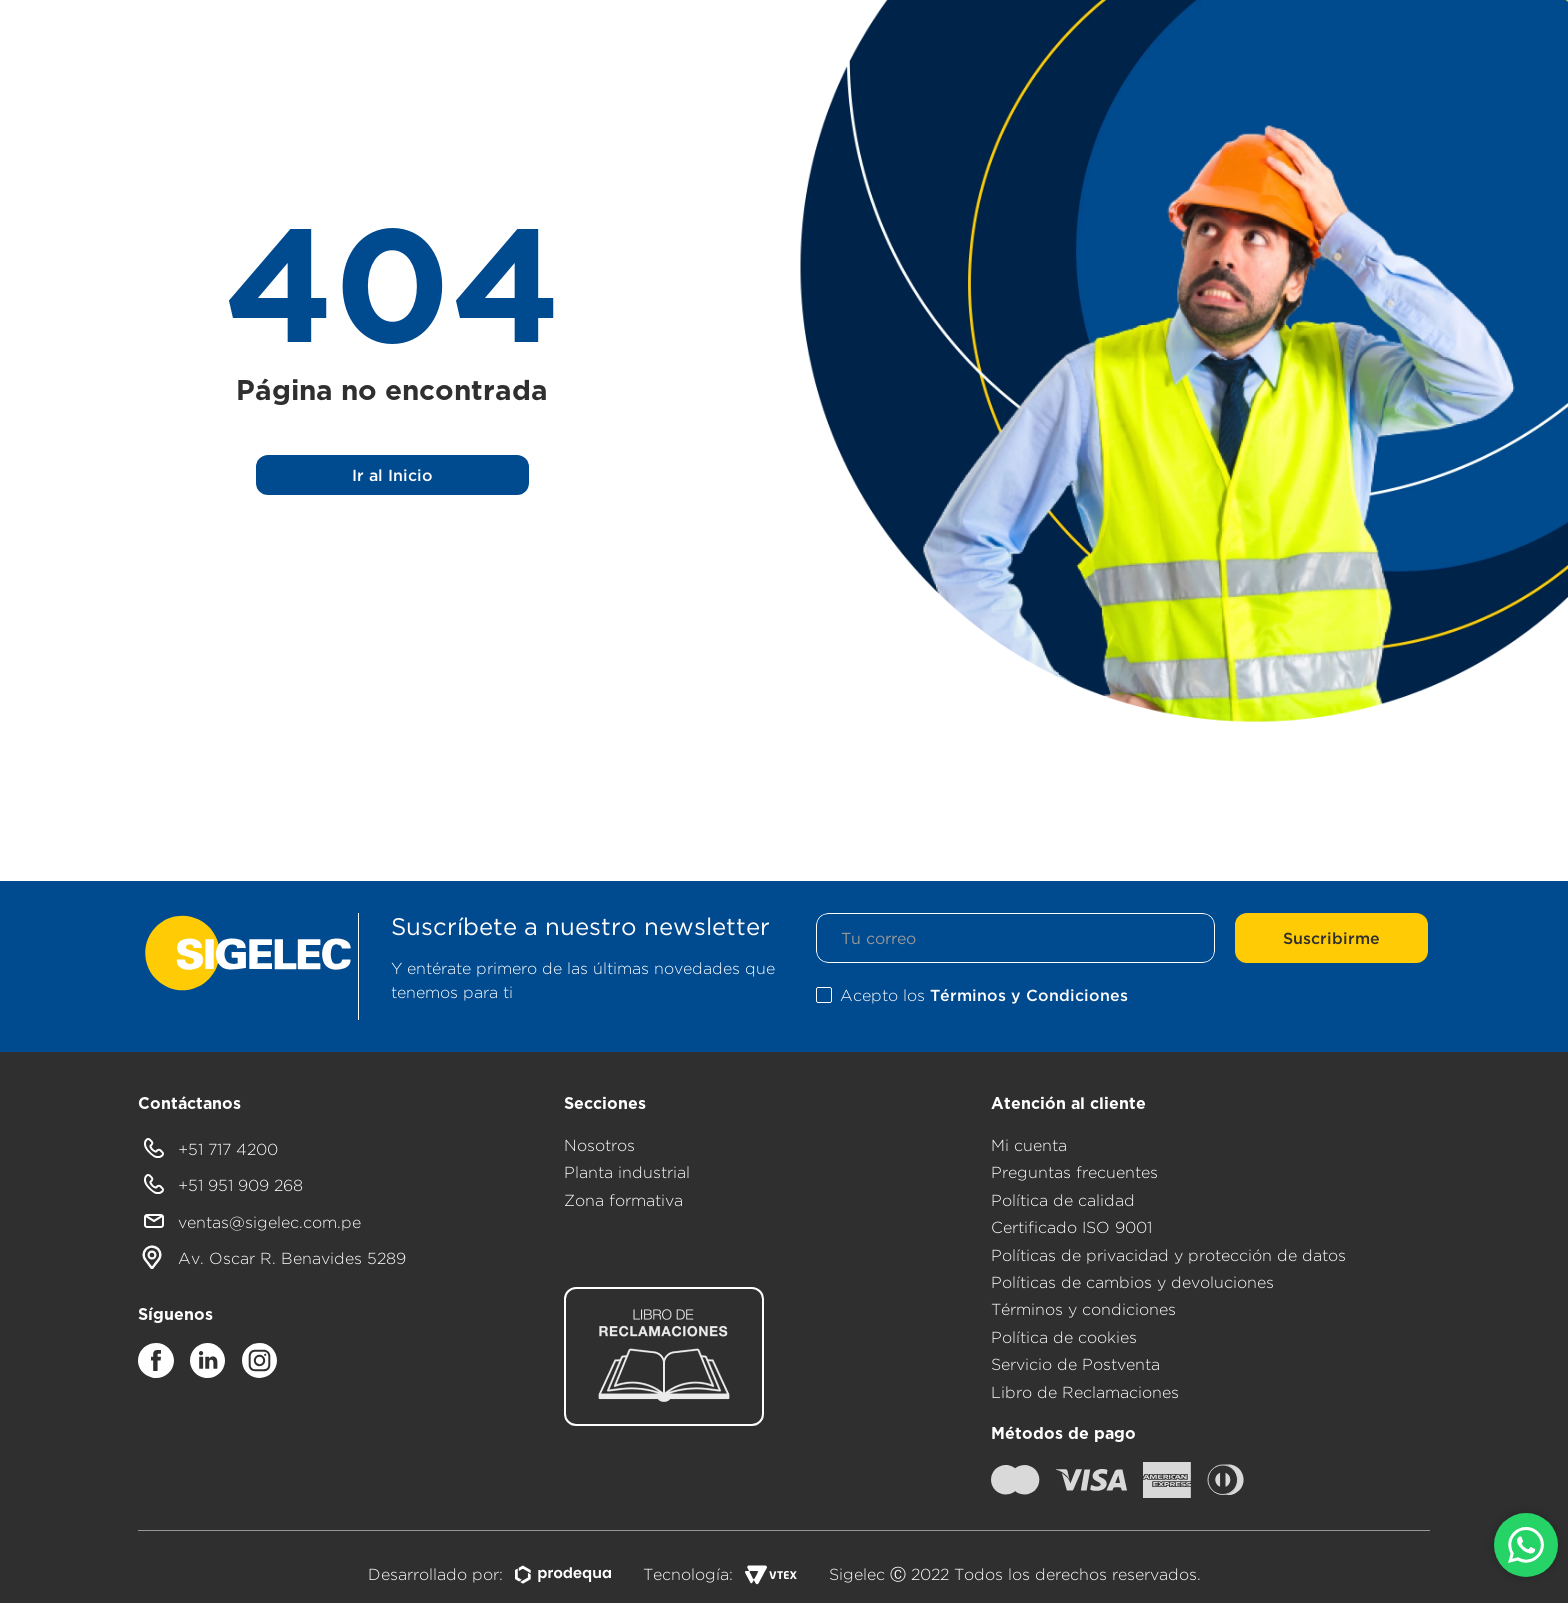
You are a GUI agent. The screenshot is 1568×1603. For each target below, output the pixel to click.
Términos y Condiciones (1029, 995)
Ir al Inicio (392, 475)
